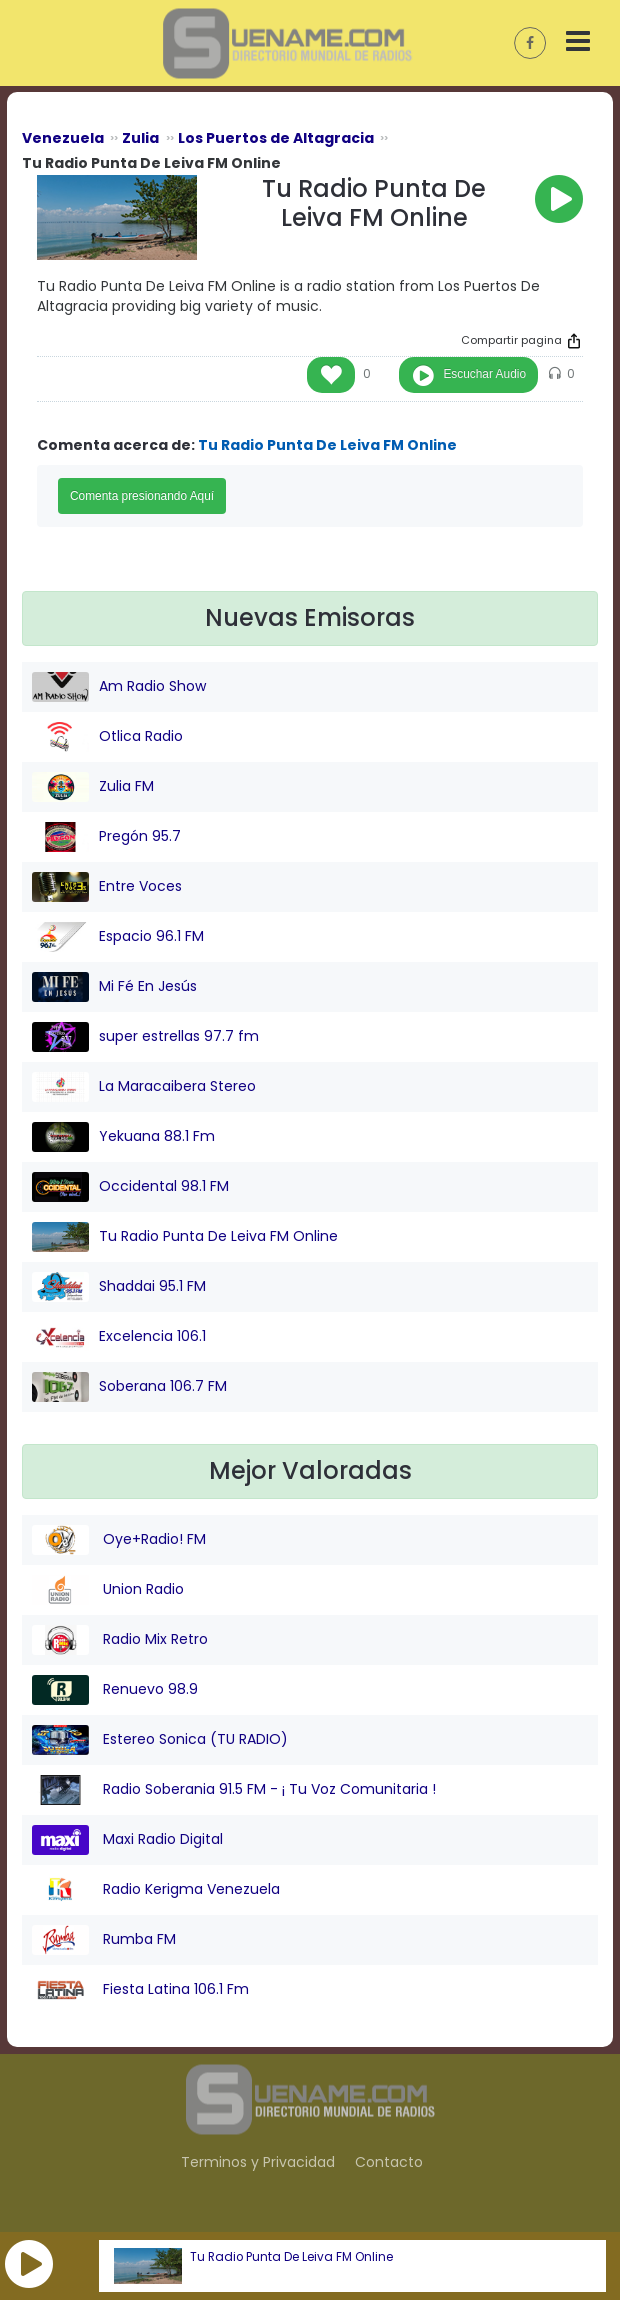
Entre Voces (107, 887)
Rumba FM (104, 1940)
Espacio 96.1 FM (118, 937)
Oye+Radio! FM (119, 1540)
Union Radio (108, 1590)
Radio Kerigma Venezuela (156, 1890)
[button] (29, 2264)
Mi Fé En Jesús (114, 987)
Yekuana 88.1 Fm (123, 1137)
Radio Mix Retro (120, 1640)
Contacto (389, 2162)
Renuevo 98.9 (115, 1690)
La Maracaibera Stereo (144, 1087)
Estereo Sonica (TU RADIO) (160, 1740)
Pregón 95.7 (106, 837)
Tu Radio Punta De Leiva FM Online (291, 2257)
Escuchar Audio (484, 374)
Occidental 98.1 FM (130, 1187)
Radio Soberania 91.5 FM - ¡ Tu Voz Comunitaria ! (234, 1790)
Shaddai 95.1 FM (119, 1287)
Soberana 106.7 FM (129, 1387)
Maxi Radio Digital (127, 1840)
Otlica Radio (107, 737)
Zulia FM (93, 787)
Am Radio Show (119, 687)
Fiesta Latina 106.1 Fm (140, 1990)
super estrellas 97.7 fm (145, 1037)
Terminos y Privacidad (258, 2162)
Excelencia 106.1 (119, 1337)
